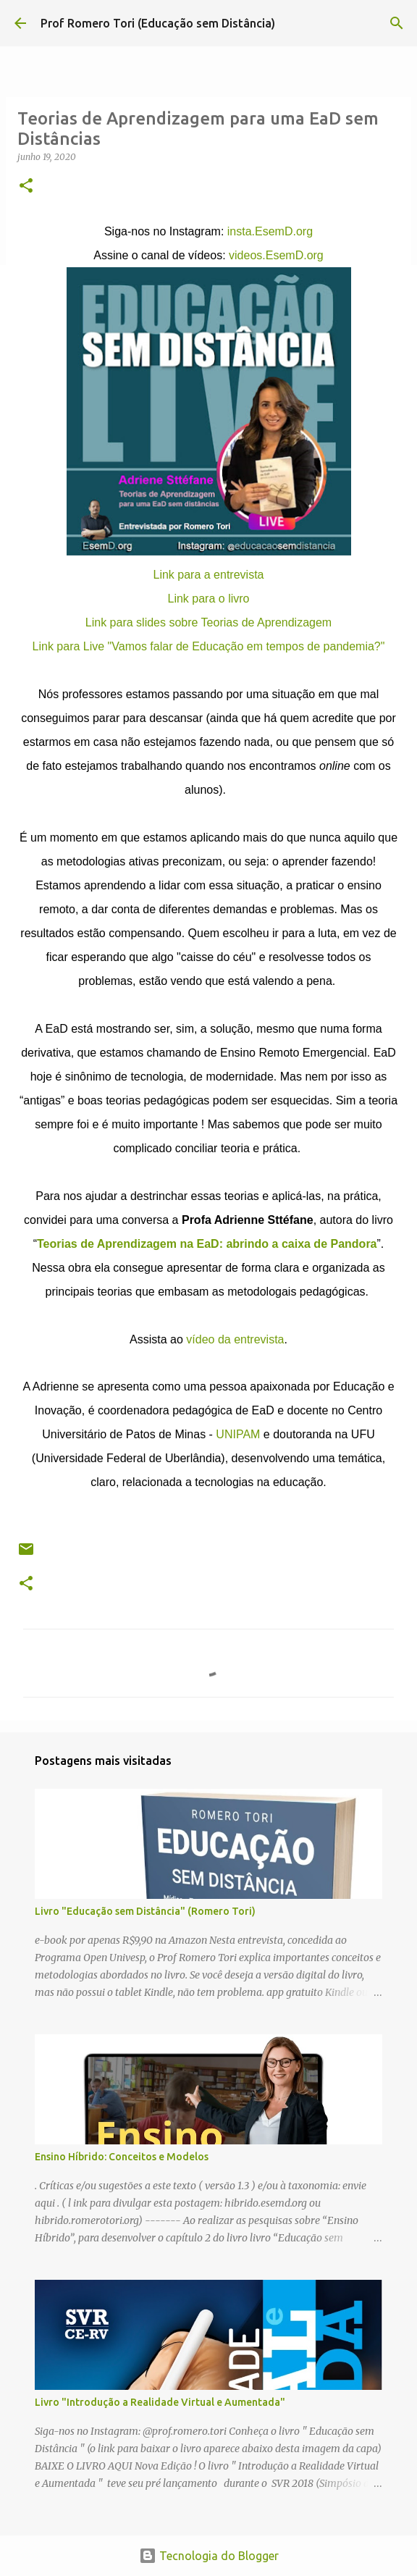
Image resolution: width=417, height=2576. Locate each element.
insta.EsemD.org (270, 231)
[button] (26, 186)
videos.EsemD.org (276, 255)
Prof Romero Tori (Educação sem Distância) (158, 23)
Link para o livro (209, 598)
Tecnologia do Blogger (209, 2555)
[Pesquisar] (396, 23)
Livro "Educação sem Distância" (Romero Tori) (145, 1911)
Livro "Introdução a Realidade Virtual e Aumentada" (160, 2402)
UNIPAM (238, 1434)
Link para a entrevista (208, 575)
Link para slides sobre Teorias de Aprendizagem (208, 622)
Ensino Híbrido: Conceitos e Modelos (121, 2156)
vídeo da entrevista (235, 1339)
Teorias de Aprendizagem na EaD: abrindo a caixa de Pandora (206, 1244)
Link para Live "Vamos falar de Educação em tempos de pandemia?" (209, 646)
